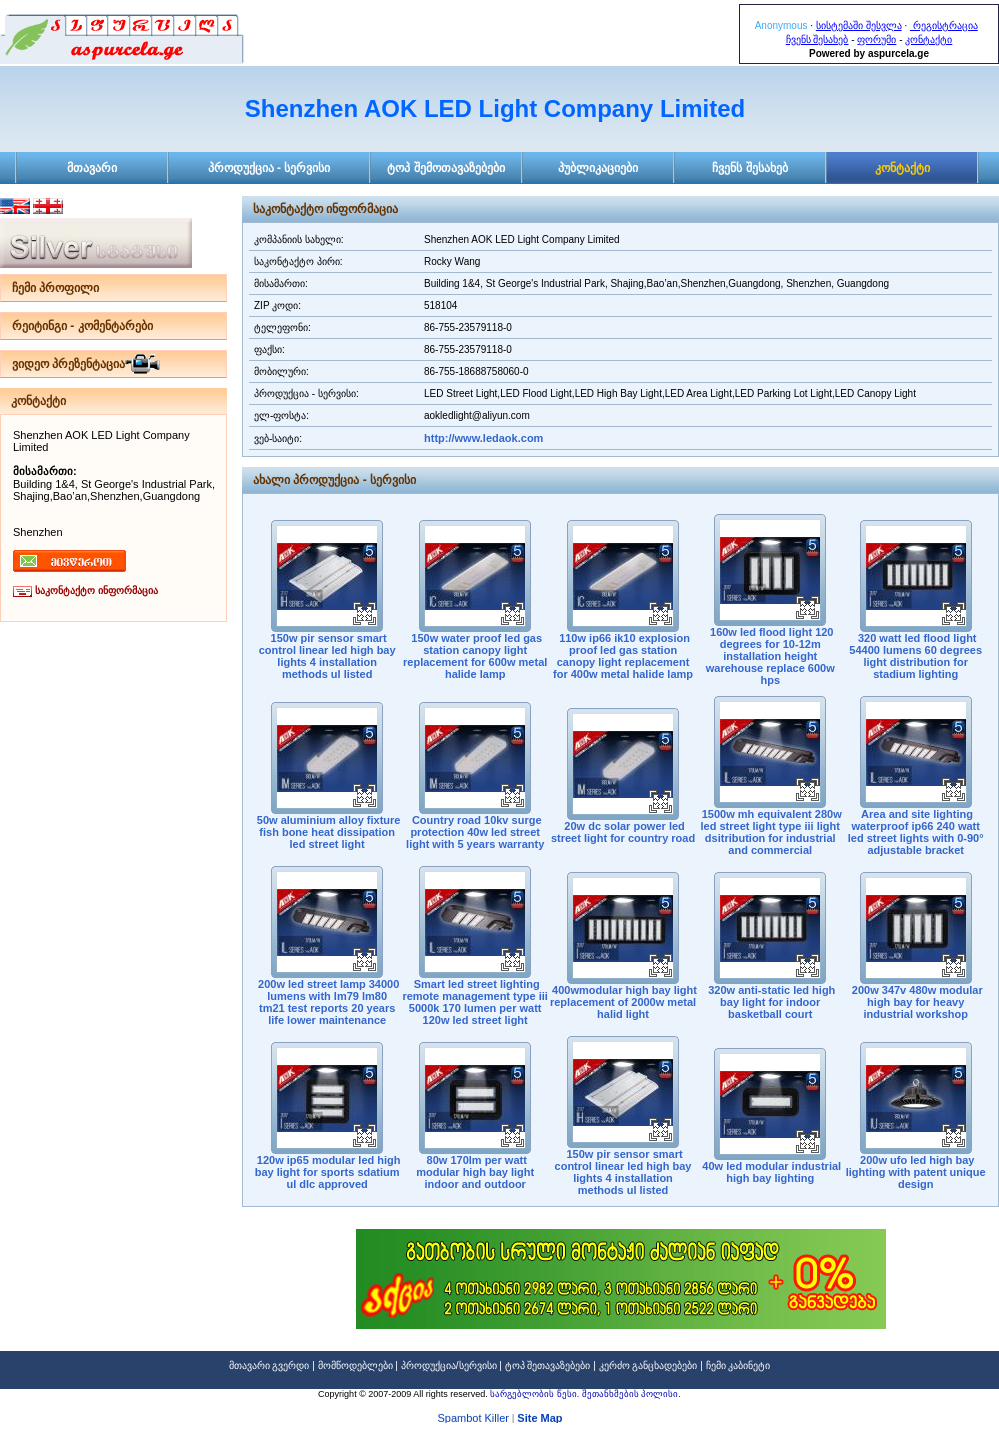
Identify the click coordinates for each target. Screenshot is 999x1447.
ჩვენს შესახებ (817, 39)
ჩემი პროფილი (55, 288)
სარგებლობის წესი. (536, 1394)
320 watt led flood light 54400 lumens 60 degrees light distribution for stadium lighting (915, 656)
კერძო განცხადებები (648, 1365)
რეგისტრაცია (944, 25)
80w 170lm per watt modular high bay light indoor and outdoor (475, 1172)
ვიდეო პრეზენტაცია (68, 364)
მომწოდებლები (355, 1365)
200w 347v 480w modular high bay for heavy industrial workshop (916, 1002)
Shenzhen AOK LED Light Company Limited (495, 108)
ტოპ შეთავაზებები (548, 1365)
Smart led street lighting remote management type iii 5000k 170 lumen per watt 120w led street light (475, 1002)
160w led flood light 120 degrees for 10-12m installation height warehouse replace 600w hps (770, 656)
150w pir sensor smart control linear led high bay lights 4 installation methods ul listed (327, 656)
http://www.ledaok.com (483, 438)
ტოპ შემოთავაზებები (445, 168)
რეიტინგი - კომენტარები (82, 326)
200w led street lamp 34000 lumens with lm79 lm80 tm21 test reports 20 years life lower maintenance (327, 1002)
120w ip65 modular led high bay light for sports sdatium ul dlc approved (327, 1172)
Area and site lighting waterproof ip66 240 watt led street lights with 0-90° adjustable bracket (916, 832)
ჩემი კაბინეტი (738, 1365)
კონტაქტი (928, 39)
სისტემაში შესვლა (859, 25)
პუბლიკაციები (598, 168)
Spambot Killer (473, 1420)
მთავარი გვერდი (269, 1365)
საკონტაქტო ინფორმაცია (96, 590)
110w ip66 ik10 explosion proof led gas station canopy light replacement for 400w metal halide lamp (623, 656)
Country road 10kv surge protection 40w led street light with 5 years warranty (475, 832)
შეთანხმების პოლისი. (631, 1394)
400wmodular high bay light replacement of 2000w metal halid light (623, 1002)
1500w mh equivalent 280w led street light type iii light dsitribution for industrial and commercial (770, 832)
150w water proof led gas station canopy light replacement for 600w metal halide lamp (475, 656)
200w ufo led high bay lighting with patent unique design (916, 1172)
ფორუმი (876, 39)
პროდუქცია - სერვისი (269, 168)
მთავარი (92, 168)
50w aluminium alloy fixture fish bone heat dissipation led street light (327, 832)
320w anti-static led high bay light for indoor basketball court (770, 1002)
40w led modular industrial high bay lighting (770, 1172)
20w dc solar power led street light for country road (623, 832)
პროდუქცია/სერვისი (449, 1365)
